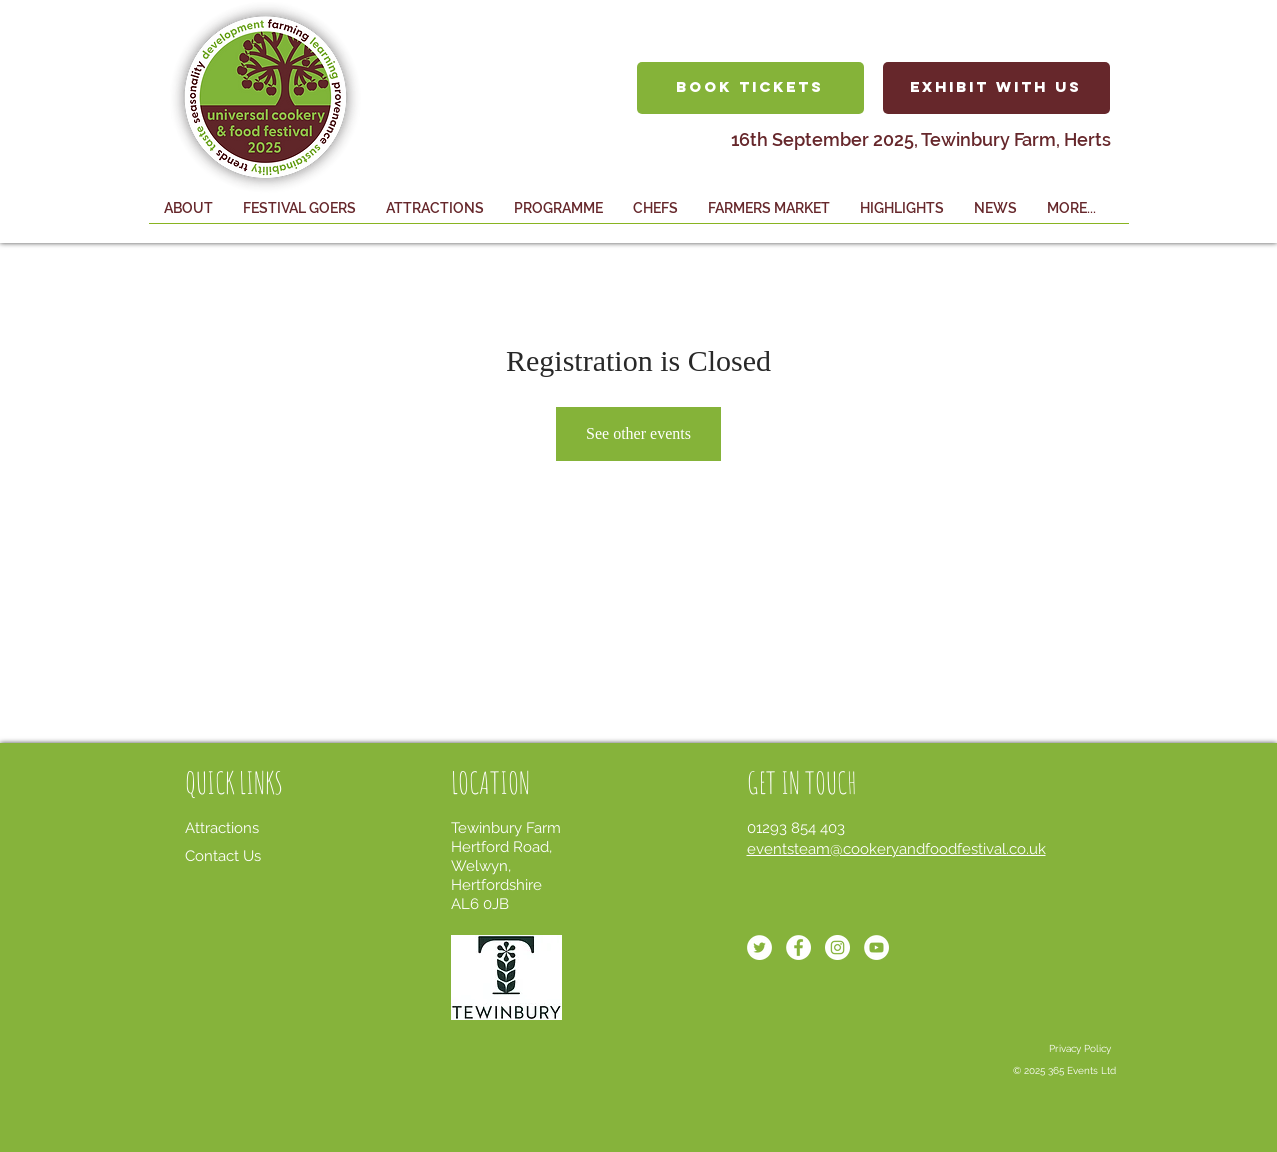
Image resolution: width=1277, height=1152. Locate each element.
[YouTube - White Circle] (876, 947)
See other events (638, 433)
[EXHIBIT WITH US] (996, 88)
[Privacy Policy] (1080, 1049)
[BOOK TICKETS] (750, 88)
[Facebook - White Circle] (798, 947)
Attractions (222, 828)
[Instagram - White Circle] (837, 947)
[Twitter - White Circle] (759, 947)
